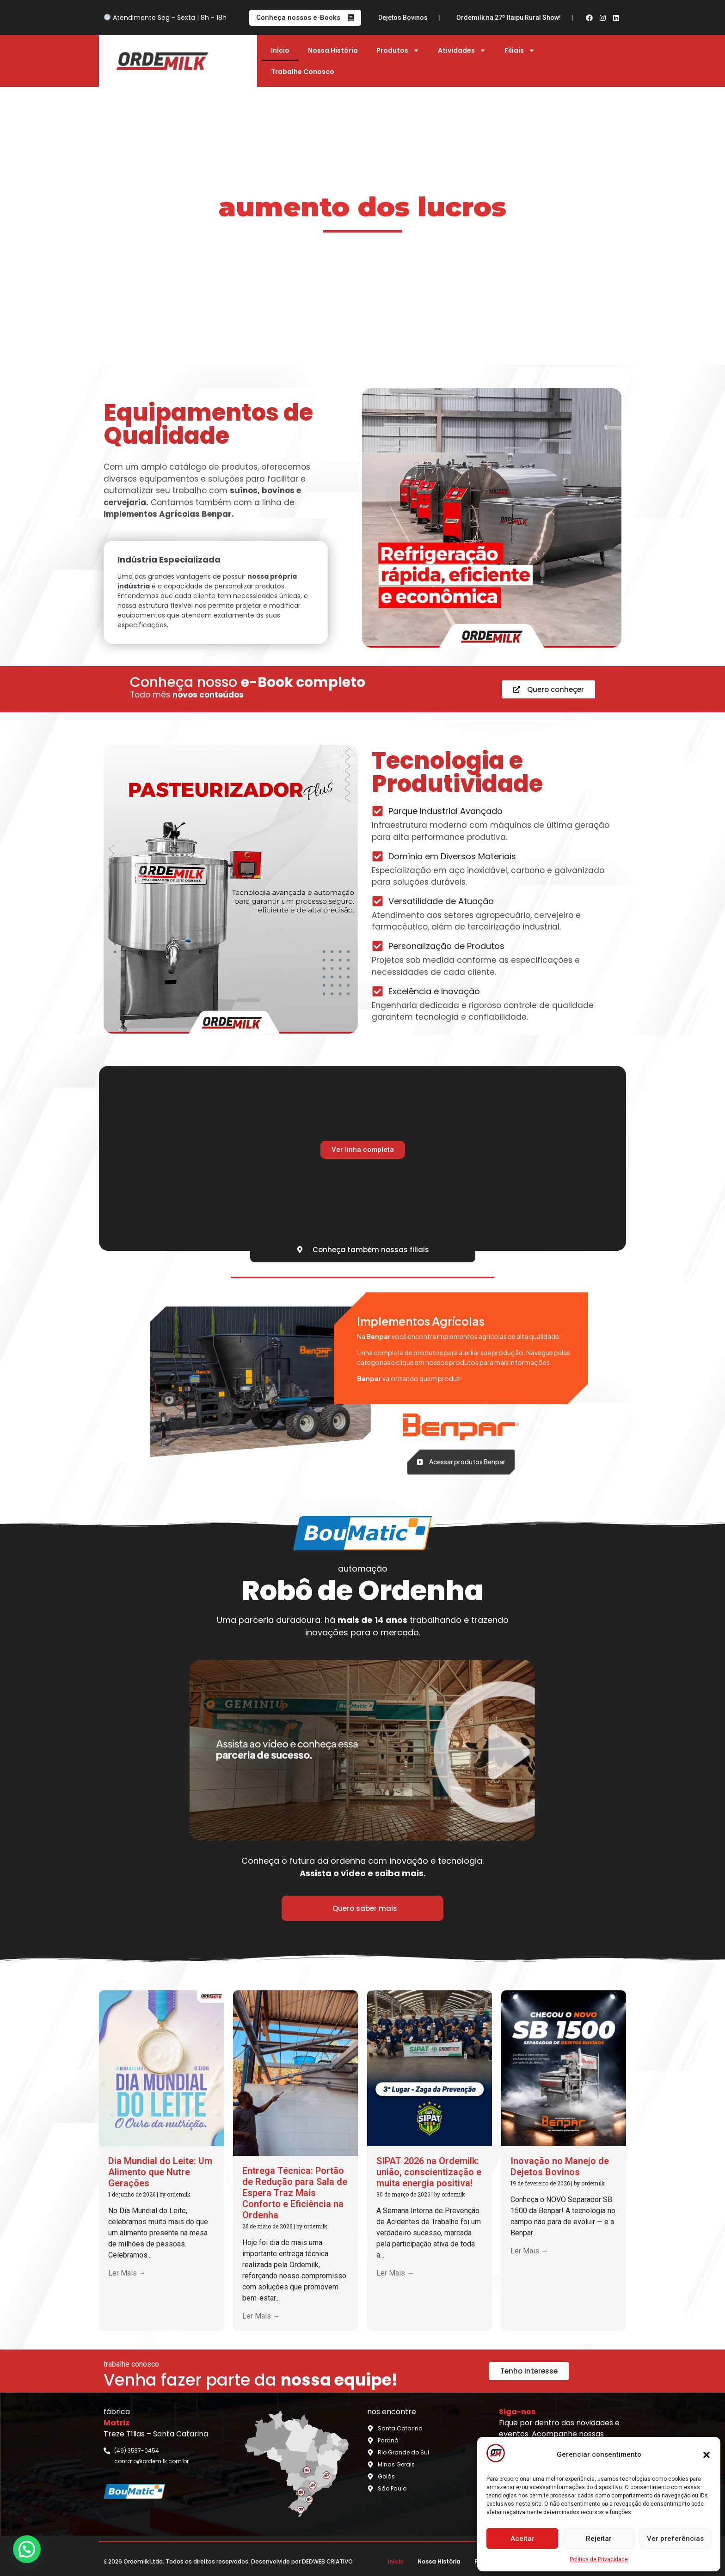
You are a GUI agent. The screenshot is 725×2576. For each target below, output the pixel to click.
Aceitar (522, 2538)
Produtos (397, 50)
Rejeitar (599, 2538)
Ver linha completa (363, 1149)
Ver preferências (675, 2538)
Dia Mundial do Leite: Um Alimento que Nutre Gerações (160, 2172)
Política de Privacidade (599, 2559)
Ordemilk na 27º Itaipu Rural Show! (537, 17)
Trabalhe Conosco (302, 71)
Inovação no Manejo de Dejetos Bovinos (394, 17)
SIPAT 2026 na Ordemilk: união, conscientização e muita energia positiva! (428, 2172)
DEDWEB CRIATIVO (327, 2561)
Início (280, 50)
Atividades (462, 50)
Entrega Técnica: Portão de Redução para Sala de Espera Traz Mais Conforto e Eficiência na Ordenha (294, 2193)
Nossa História (333, 50)
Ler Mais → (127, 2273)
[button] (706, 2455)
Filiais (519, 50)
